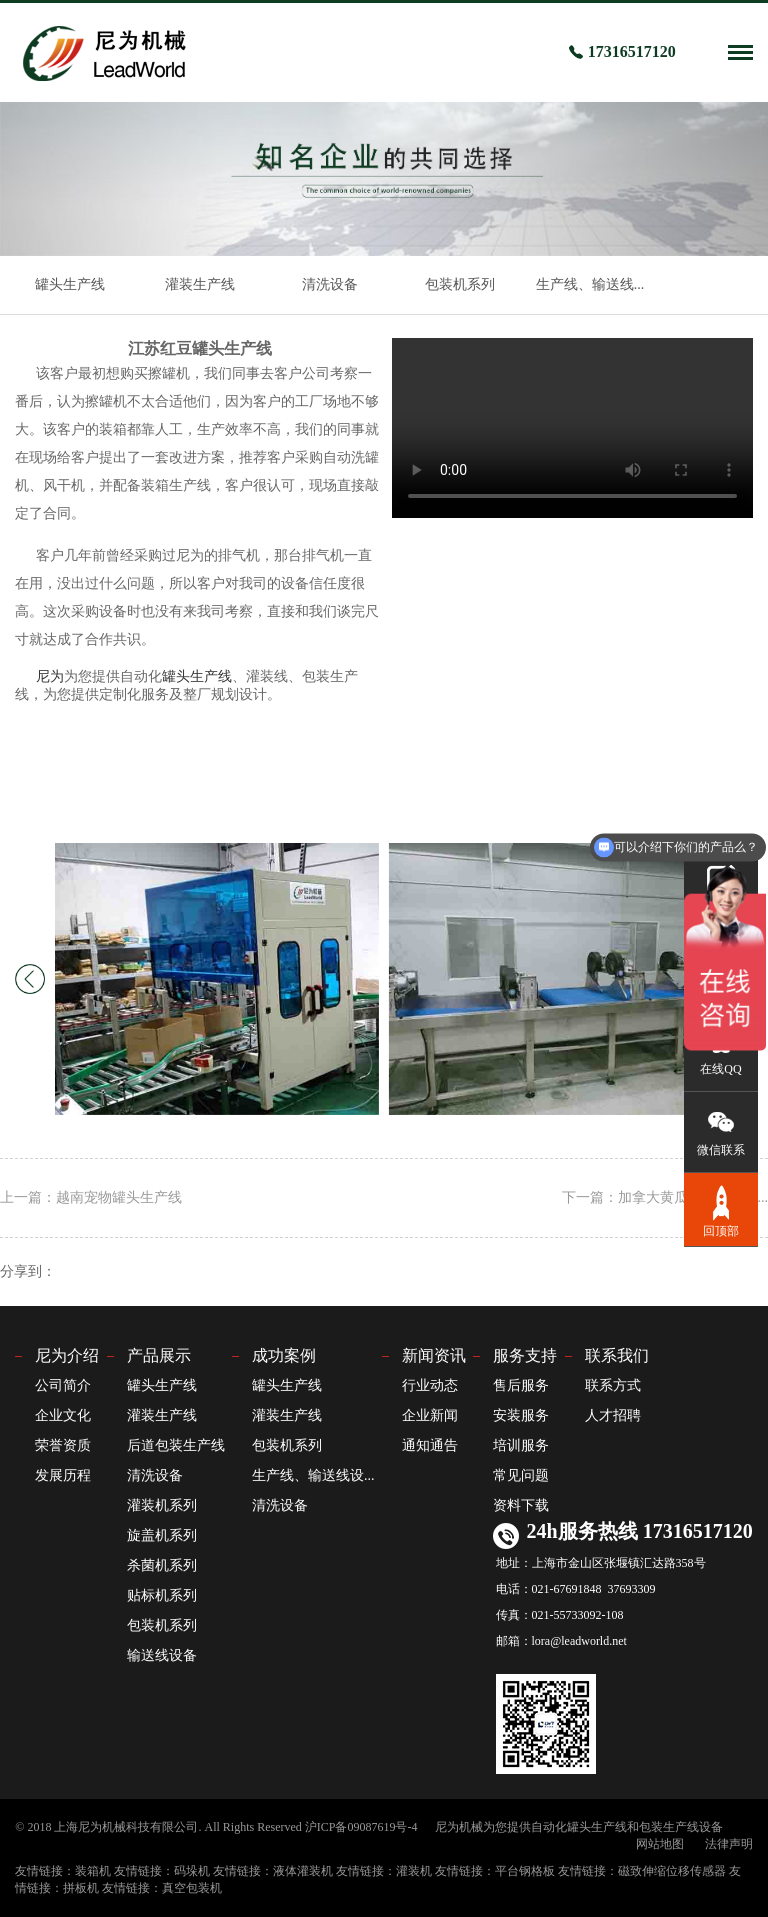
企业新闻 (430, 1415)
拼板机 (81, 1888)
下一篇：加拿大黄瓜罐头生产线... (665, 1197)
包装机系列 (460, 284)
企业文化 (63, 1415)
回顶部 (721, 1209)
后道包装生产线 (176, 1445)
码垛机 (192, 1871)
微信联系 (721, 1130)
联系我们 (617, 1355)
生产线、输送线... (590, 284)
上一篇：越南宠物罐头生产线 (91, 1197)
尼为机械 (459, 1827)
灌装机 (414, 1871)
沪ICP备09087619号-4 (361, 1827)
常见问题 (521, 1475)
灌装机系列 (162, 1505)
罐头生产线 (70, 284)
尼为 (50, 676)
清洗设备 (330, 284)
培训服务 (521, 1445)
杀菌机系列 (162, 1565)
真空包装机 (192, 1888)
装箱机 (93, 1871)
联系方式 (613, 1385)
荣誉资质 (63, 1445)
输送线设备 (162, 1655)
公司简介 (63, 1385)
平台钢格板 (525, 1871)
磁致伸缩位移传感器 (672, 1871)
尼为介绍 (67, 1355)
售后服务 (521, 1385)
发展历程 (63, 1475)
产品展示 (159, 1355)
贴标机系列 (162, 1595)
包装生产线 (669, 1827)
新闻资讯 (434, 1355)
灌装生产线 (200, 284)
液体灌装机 (303, 1871)
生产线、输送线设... (313, 1475)
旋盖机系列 (162, 1535)
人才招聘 (613, 1415)
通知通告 (430, 1445)
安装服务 (521, 1415)
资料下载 (521, 1505)
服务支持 (525, 1355)
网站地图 (660, 1844)
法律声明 (729, 1844)
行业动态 (430, 1385)
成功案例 (284, 1355)
